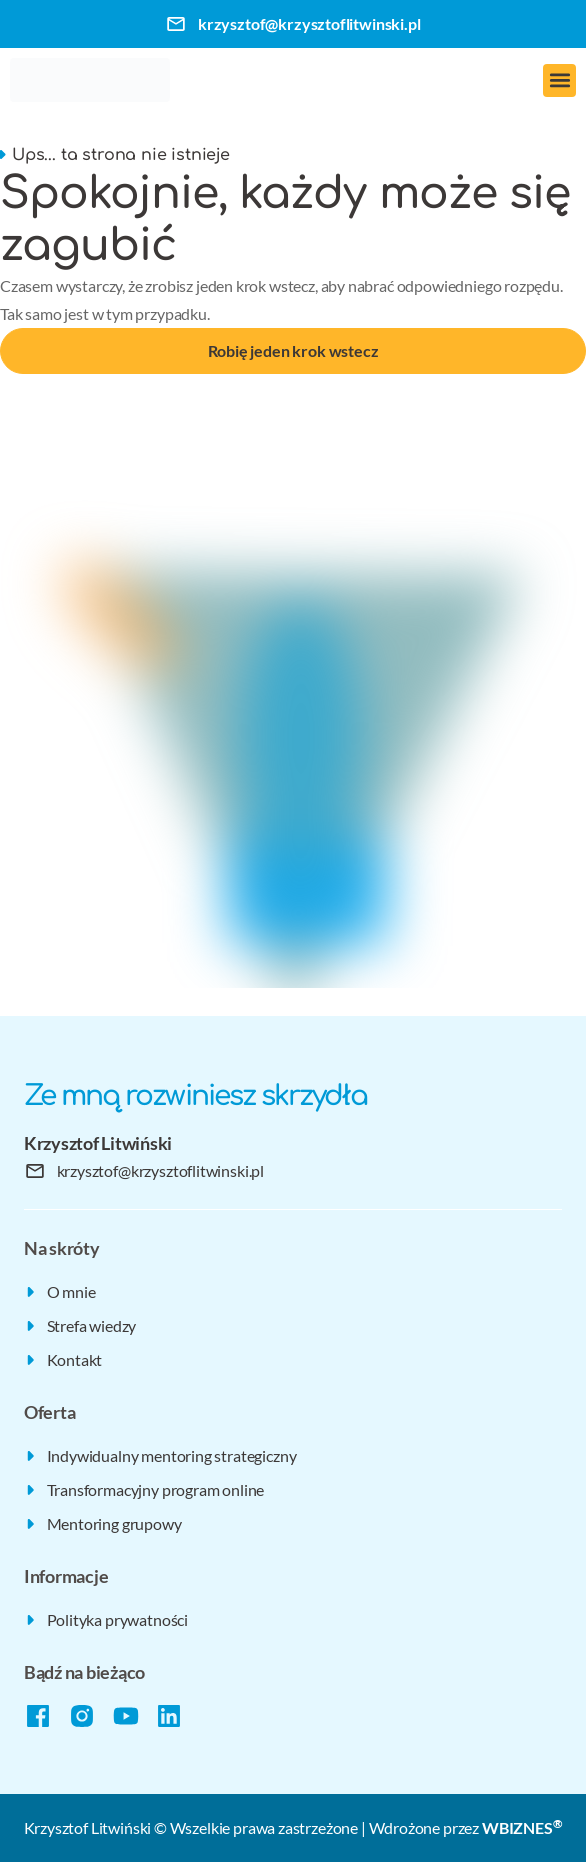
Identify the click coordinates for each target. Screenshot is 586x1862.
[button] (559, 80)
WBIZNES (522, 1827)
